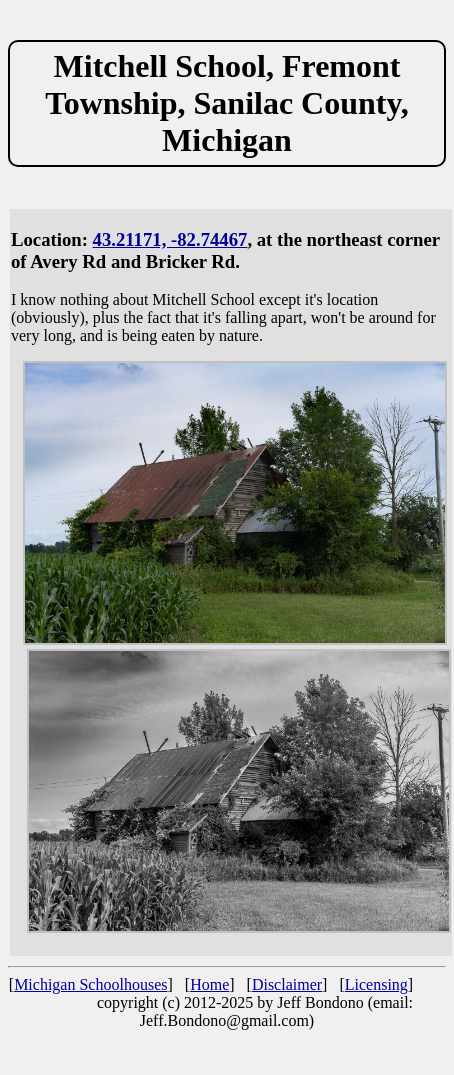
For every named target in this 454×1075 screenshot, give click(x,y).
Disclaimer (287, 984)
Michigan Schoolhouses (90, 984)
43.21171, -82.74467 (170, 239)
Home (209, 984)
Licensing (376, 984)
